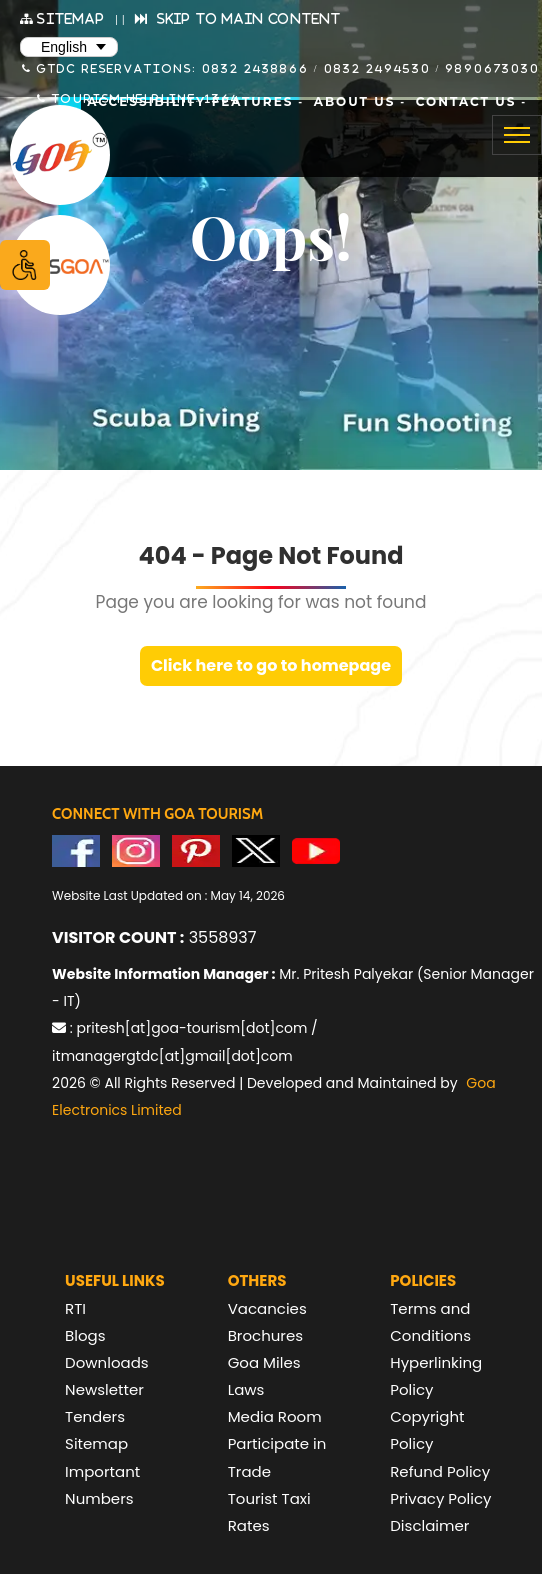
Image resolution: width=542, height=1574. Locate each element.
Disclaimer (429, 1525)
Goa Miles (264, 1362)
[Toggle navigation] (517, 135)
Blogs (85, 1335)
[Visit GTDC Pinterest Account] (196, 849)
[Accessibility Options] (25, 265)
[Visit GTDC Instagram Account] (136, 849)
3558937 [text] (154, 937)
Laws (246, 1389)
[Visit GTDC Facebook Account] (76, 849)
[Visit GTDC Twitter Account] (256, 849)
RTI (75, 1308)
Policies (423, 1280)
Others (257, 1280)
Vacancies (267, 1308)
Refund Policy (440, 1471)
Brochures (265, 1335)
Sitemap (96, 1443)
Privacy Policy (440, 1498)
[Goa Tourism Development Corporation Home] (60, 155)
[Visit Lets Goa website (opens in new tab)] (60, 265)
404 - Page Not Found (271, 555)
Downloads (107, 1362)
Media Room (275, 1416)
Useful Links (115, 1280)
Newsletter (104, 1389)
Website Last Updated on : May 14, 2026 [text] (168, 895)
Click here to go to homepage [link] (271, 665)
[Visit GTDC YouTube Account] (316, 849)
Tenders (95, 1416)
